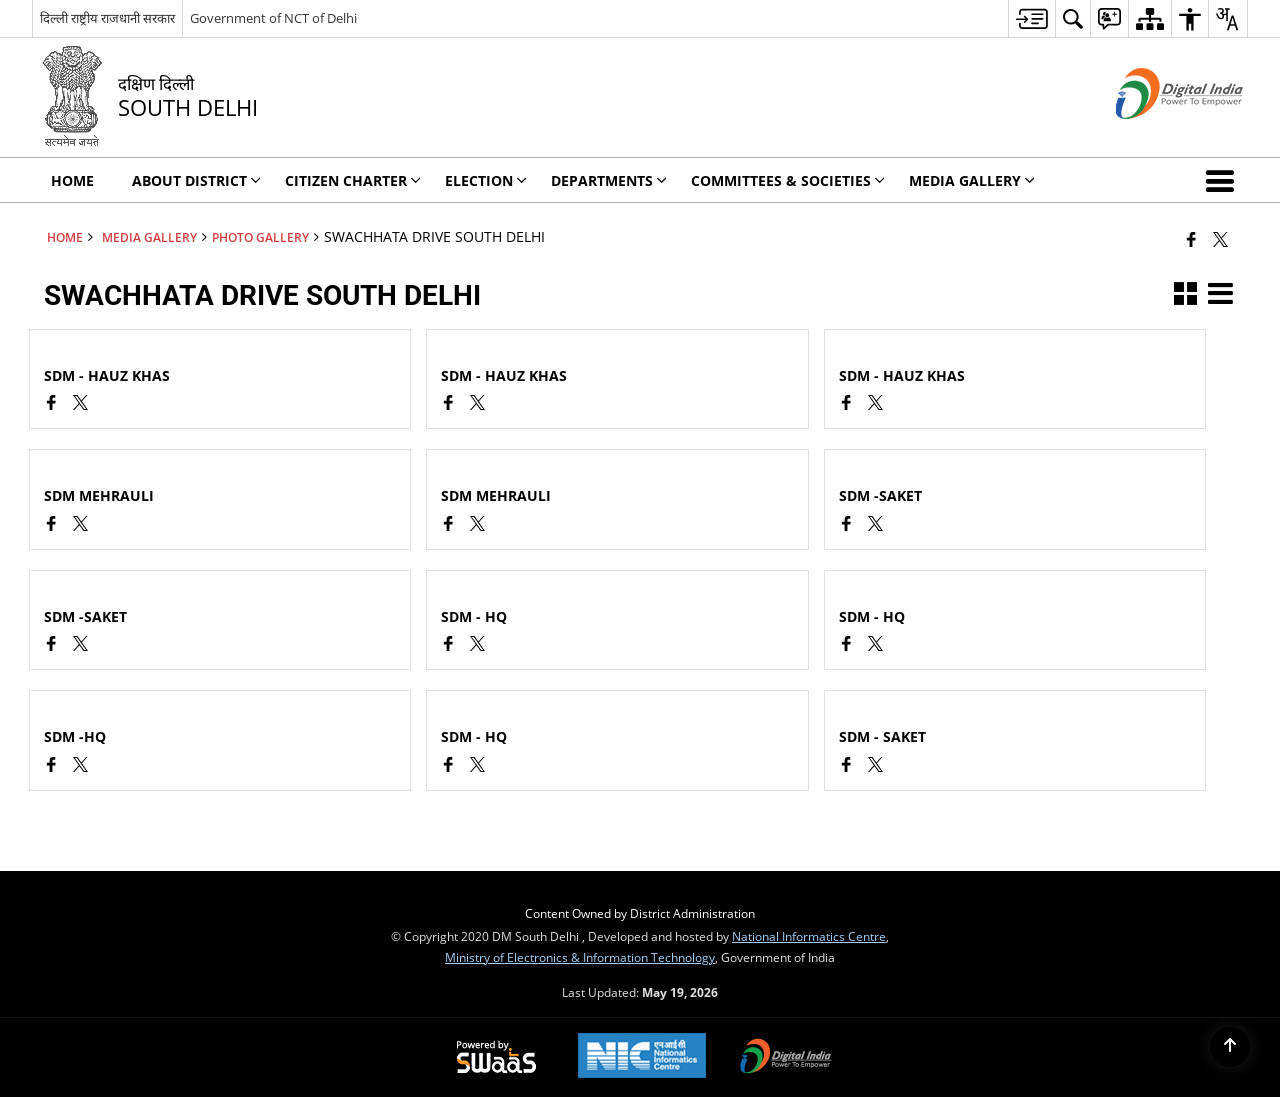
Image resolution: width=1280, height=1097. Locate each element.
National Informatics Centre (809, 936)
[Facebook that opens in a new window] (1191, 239)
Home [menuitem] (72, 180)
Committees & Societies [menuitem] (788, 180)
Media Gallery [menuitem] (972, 180)
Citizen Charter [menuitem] (353, 180)
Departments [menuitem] (609, 180)
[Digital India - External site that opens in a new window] (1154, 135)
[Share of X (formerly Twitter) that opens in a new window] (1220, 239)
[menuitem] (1031, 18)
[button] (1224, 180)
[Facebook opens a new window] (51, 404)
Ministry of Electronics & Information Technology (580, 957)
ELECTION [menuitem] (486, 180)
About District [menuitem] (196, 180)
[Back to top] (1230, 1047)
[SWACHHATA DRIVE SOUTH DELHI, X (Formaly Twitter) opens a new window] (80, 404)
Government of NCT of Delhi (273, 18)
